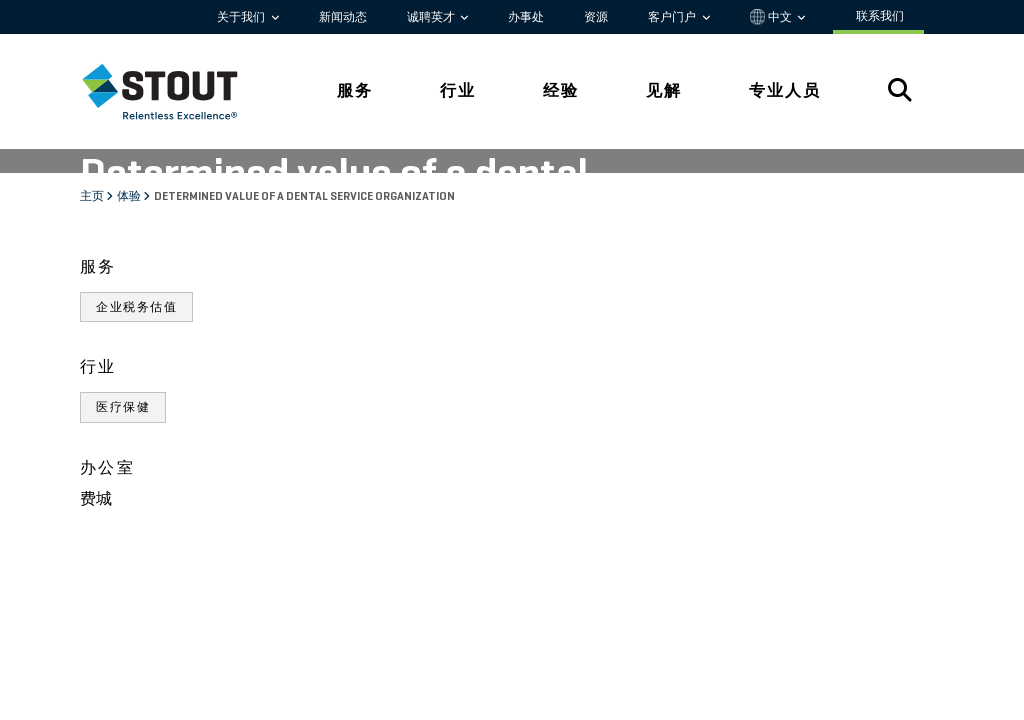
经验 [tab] (561, 90)
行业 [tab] (458, 90)
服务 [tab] (355, 90)
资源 (596, 17)
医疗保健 (123, 407)
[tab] (175, 91)
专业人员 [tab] (785, 90)
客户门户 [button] (673, 17)
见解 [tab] (664, 90)
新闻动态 (343, 17)
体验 (130, 197)
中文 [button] (772, 17)
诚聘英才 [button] (432, 17)
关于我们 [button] (242, 17)
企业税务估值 (136, 307)
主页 (93, 197)
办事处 (526, 17)
